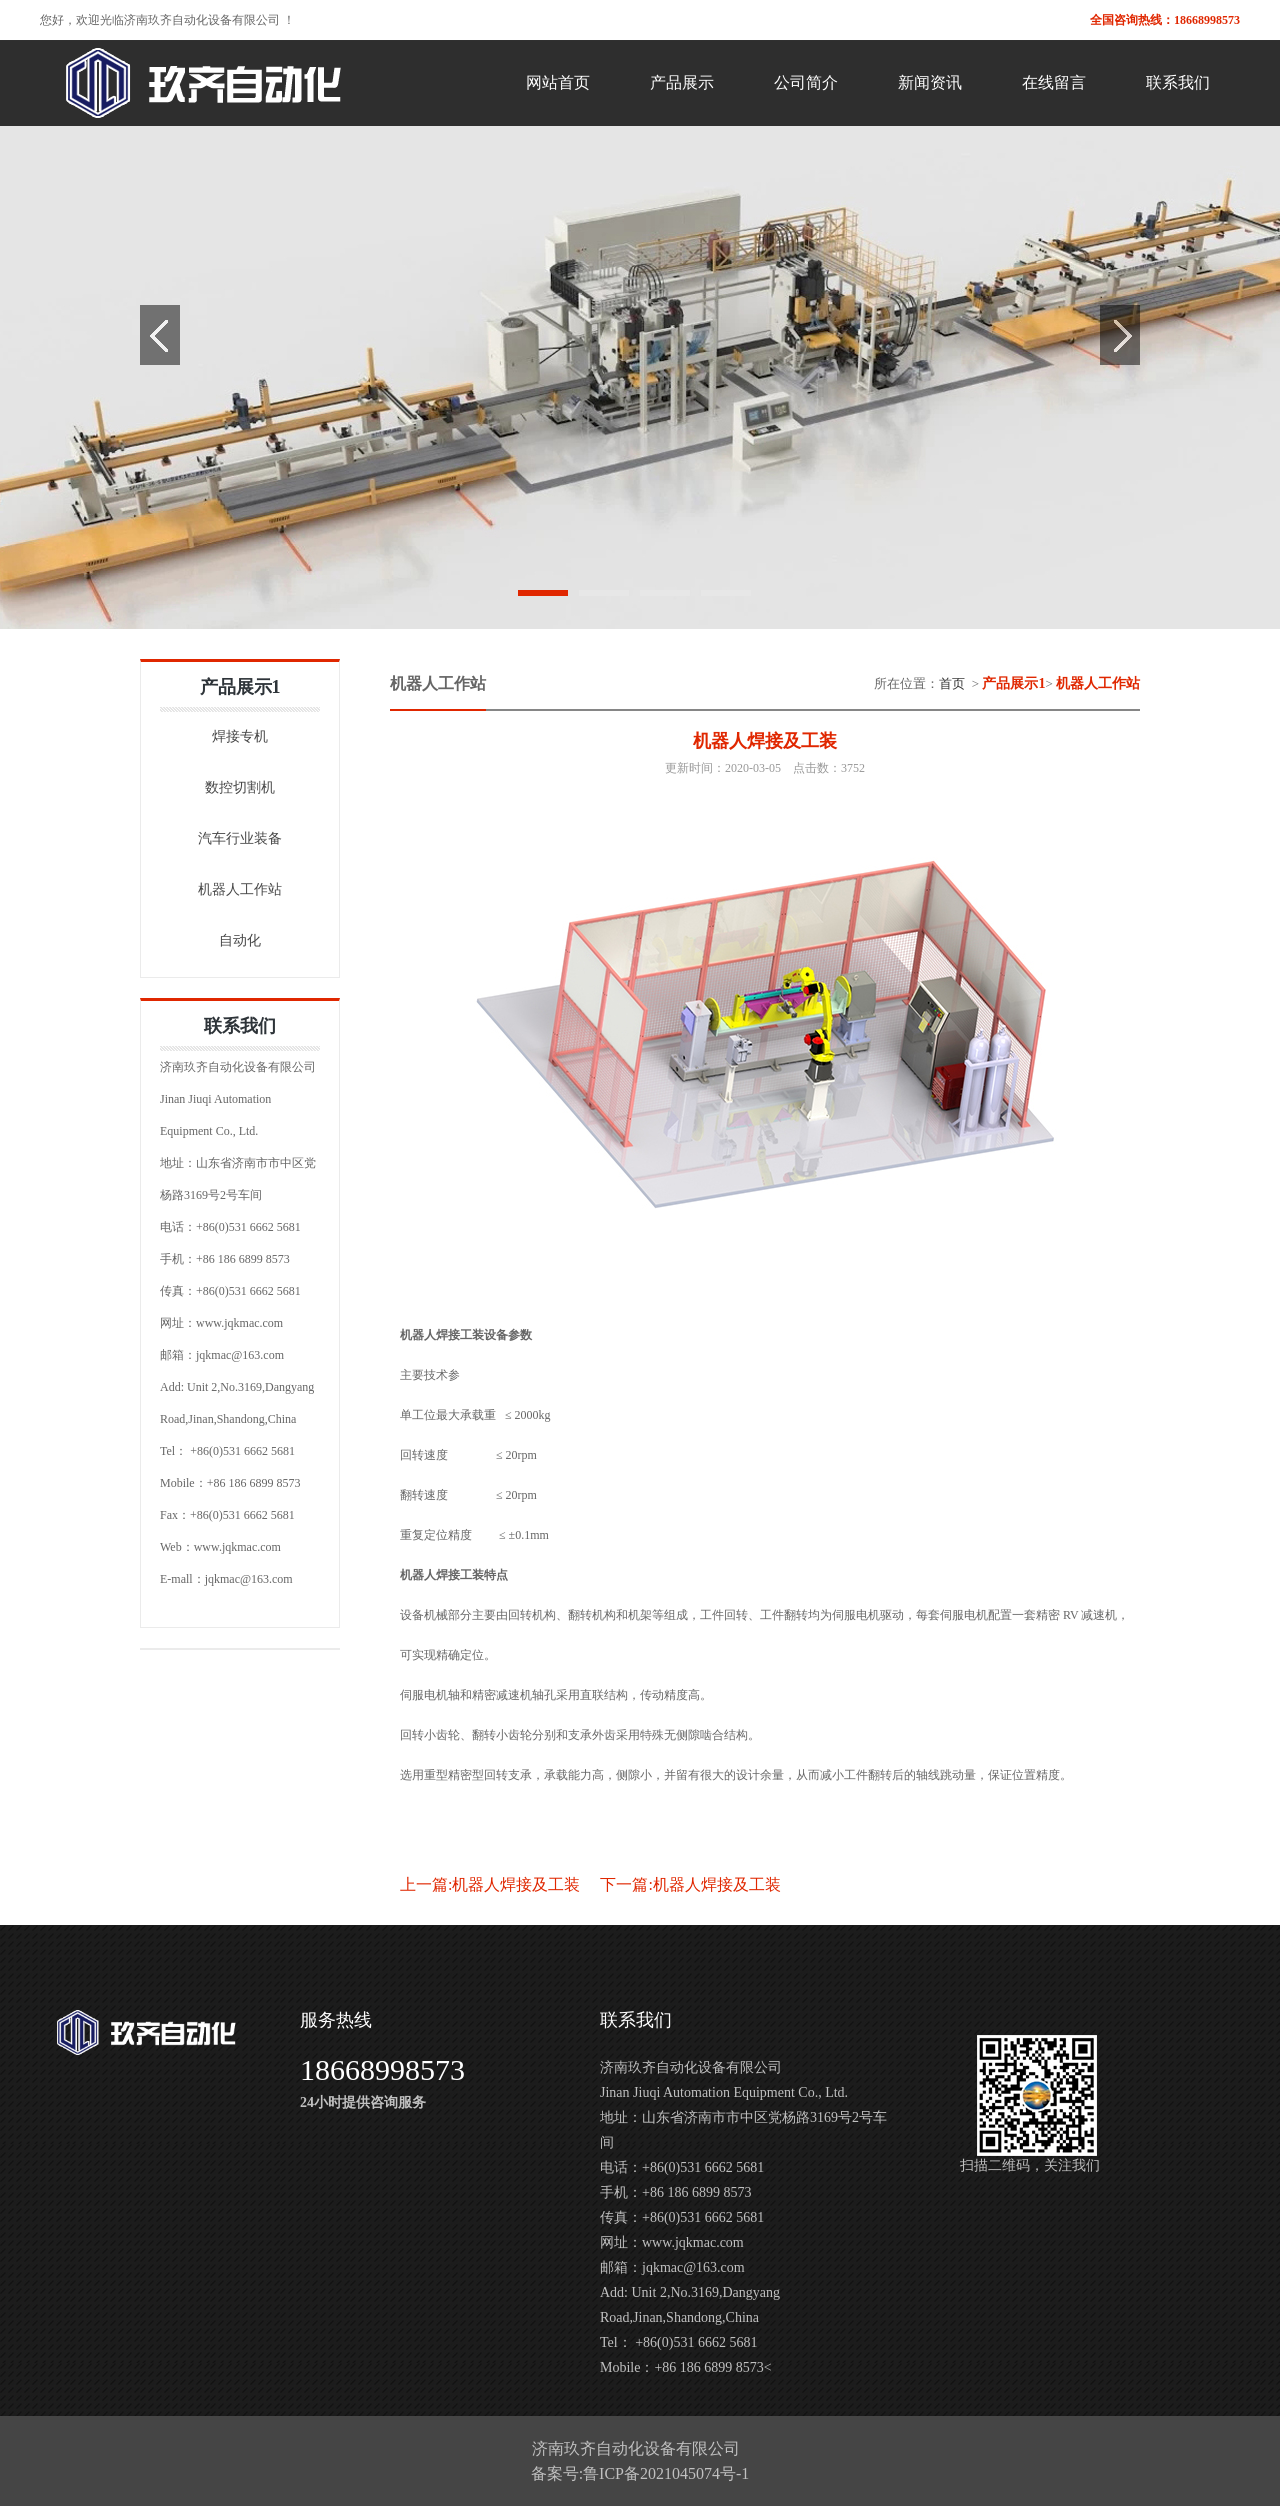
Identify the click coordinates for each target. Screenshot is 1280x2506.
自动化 (240, 940)
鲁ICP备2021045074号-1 (666, 2473)
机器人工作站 (240, 889)
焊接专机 (240, 736)
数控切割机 (240, 787)
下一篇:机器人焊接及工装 (690, 1884)
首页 (952, 683)
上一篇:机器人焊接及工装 (490, 1884)
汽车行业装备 (240, 838)
